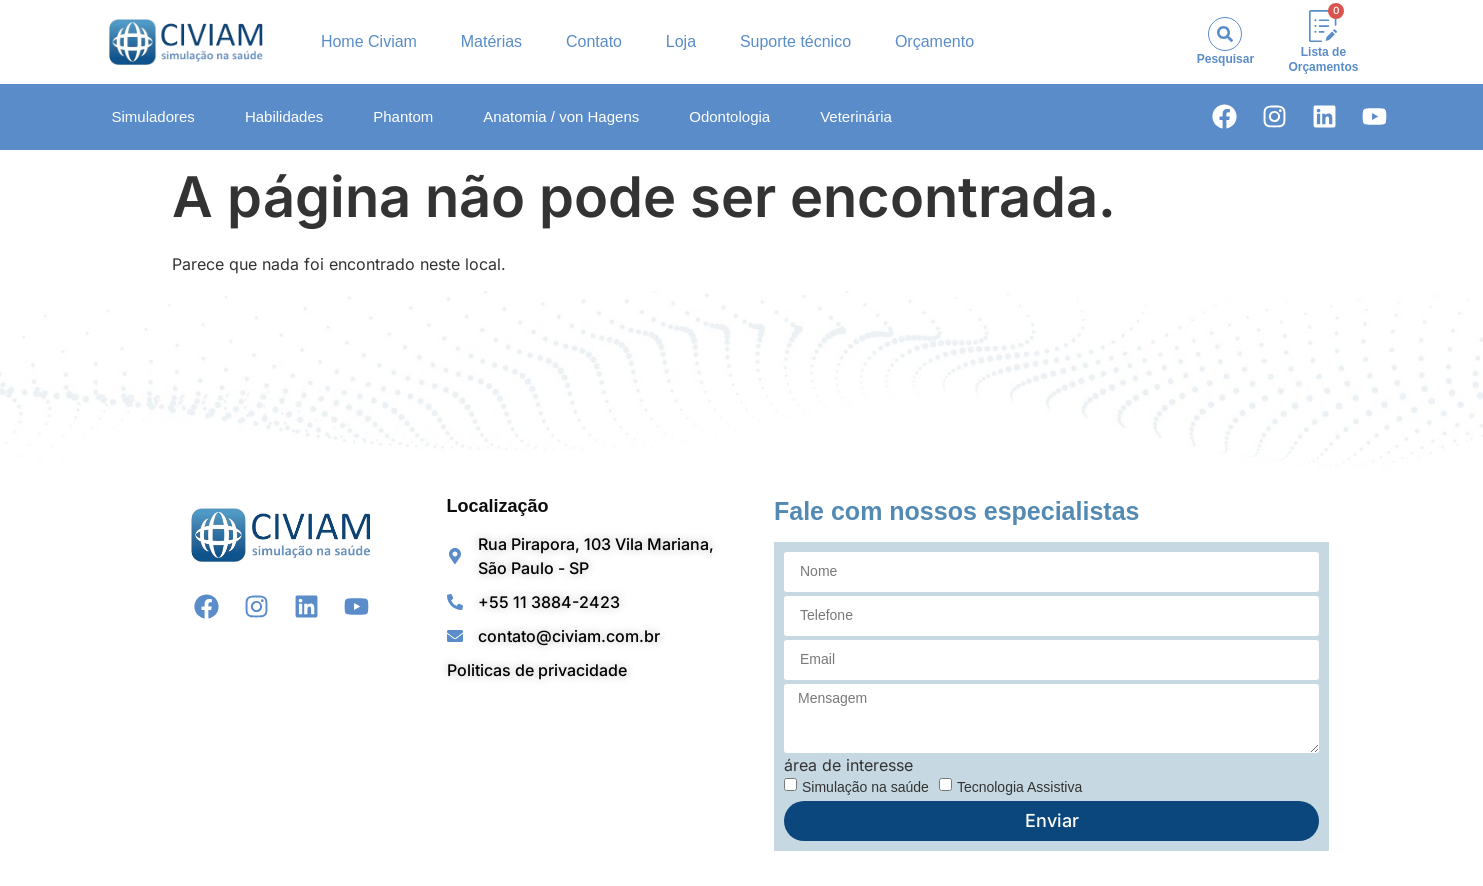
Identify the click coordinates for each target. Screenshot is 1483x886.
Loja (681, 41)
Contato (594, 41)
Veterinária (856, 116)
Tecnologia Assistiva (1019, 786)
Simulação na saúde (865, 786)
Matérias (491, 41)
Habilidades (284, 116)
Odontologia (729, 116)
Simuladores (153, 116)
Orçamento (934, 41)
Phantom (403, 116)
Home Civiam (369, 41)
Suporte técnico (795, 41)
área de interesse (848, 765)
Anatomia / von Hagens (561, 116)
